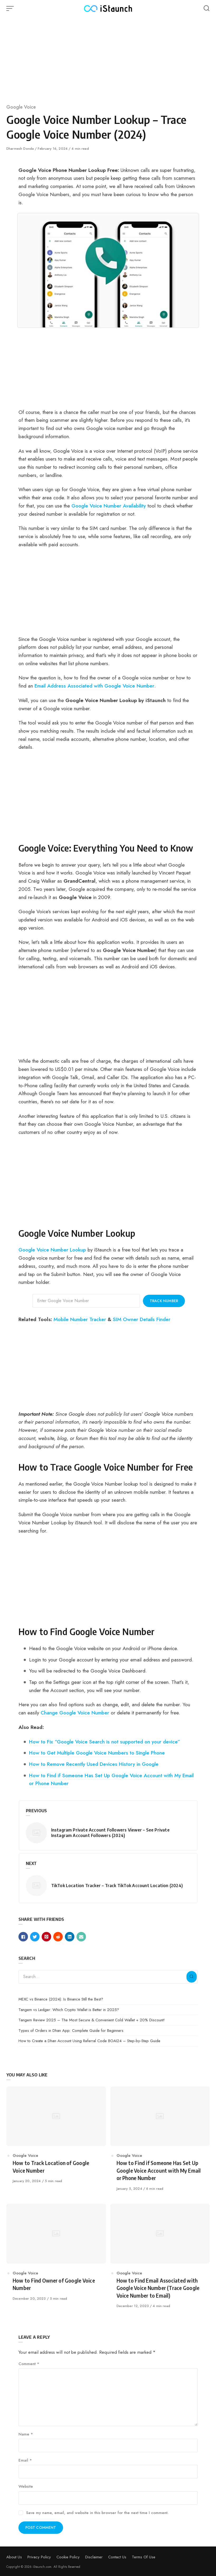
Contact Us (117, 2557)
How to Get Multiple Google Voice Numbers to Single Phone (97, 1752)
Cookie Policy (68, 2557)
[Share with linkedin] (69, 1936)
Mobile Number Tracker (80, 1319)
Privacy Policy (39, 2557)
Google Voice (21, 107)
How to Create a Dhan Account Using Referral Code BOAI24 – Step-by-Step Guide (89, 2041)
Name (25, 2434)
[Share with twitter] (35, 1936)
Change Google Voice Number (75, 1712)
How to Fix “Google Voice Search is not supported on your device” (104, 1741)
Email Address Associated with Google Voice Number (94, 685)
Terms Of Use (143, 2557)
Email (25, 2460)
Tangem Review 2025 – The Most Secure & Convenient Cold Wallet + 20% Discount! (91, 2020)
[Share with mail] (81, 1936)
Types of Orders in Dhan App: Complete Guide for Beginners (70, 2030)
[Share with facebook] (23, 1936)
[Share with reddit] (58, 1936)
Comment (28, 2364)
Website (25, 2486)
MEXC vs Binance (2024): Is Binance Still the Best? (60, 1999)
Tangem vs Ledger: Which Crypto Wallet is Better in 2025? (68, 2010)
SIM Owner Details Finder (141, 1319)
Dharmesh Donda (20, 148)
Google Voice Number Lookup (52, 1249)
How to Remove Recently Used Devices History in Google (94, 1764)
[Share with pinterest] (46, 1936)
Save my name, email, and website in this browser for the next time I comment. (97, 2513)
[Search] (191, 1977)
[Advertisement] (108, 58)
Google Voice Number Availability (108, 505)
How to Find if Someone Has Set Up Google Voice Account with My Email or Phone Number (111, 1779)
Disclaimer (94, 2557)
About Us (14, 2557)
